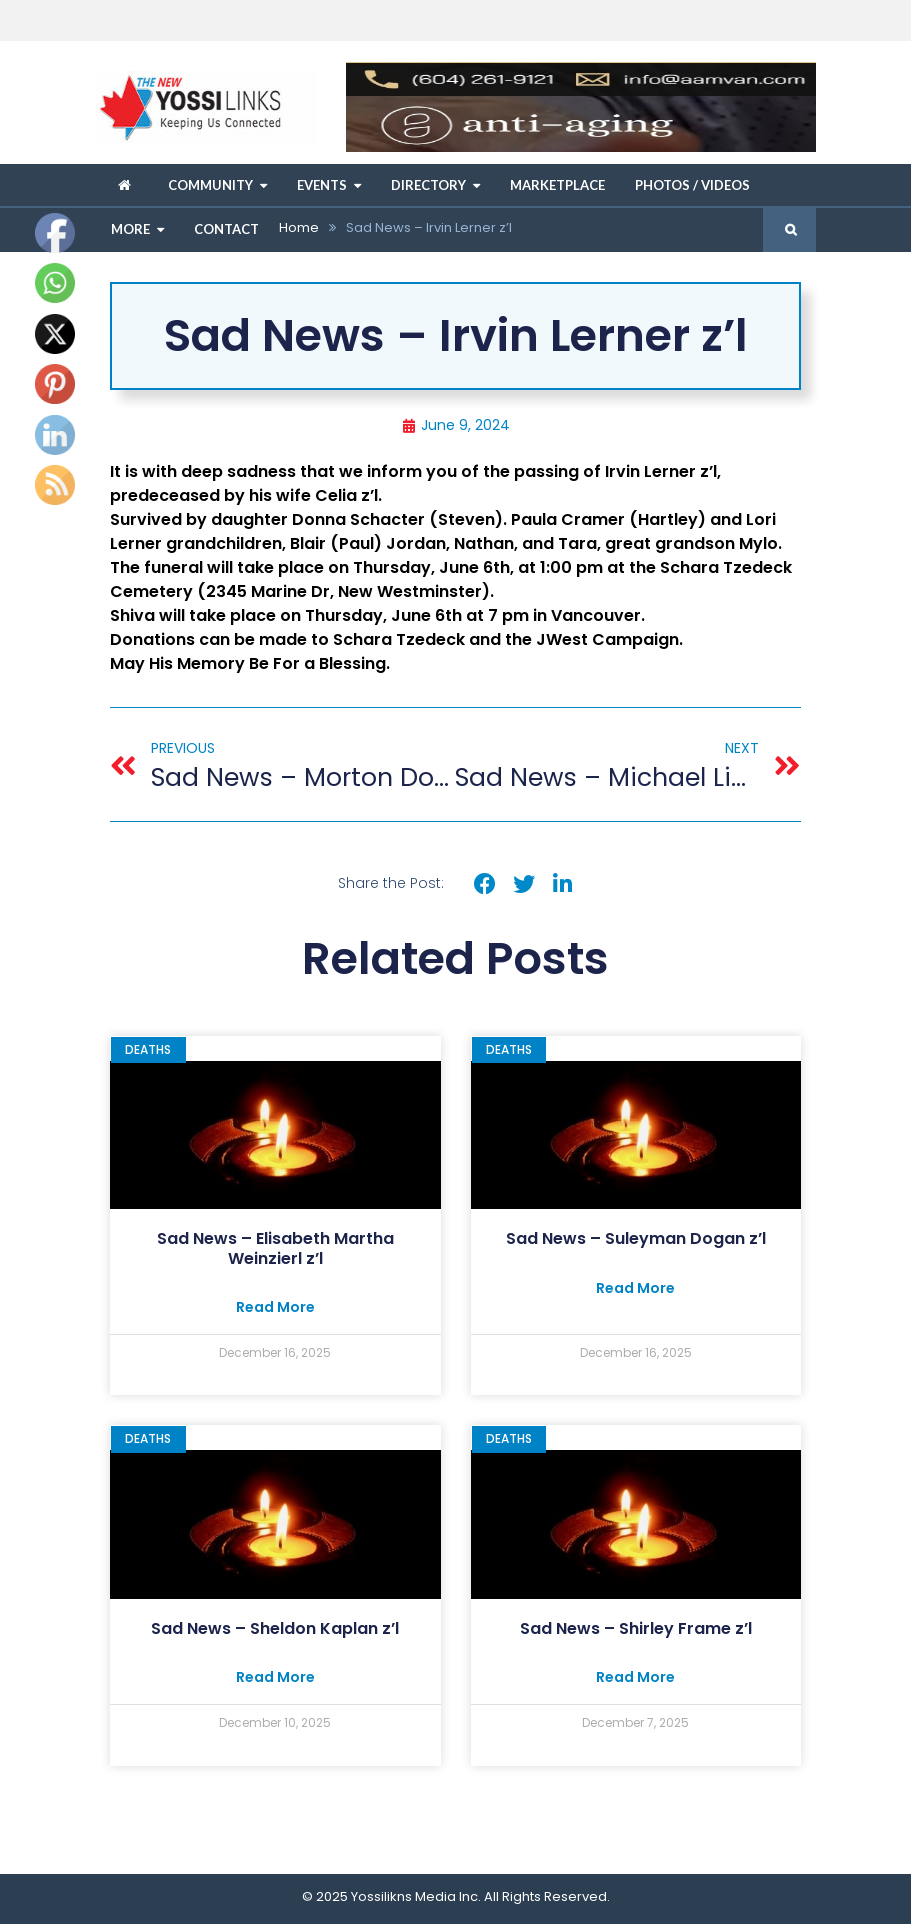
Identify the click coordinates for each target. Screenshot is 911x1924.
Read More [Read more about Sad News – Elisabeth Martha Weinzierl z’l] (275, 1307)
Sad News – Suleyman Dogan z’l (636, 1238)
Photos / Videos (692, 185)
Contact (226, 229)
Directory (428, 185)
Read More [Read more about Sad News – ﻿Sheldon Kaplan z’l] (275, 1677)
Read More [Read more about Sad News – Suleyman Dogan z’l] (635, 1288)
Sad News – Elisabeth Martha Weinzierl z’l (275, 1248)
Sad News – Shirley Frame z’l (636, 1628)
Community (210, 185)
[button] (485, 884)
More (130, 229)
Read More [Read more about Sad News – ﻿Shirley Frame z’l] (635, 1677)
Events (322, 185)
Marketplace (557, 185)
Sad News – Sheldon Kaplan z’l (275, 1628)
